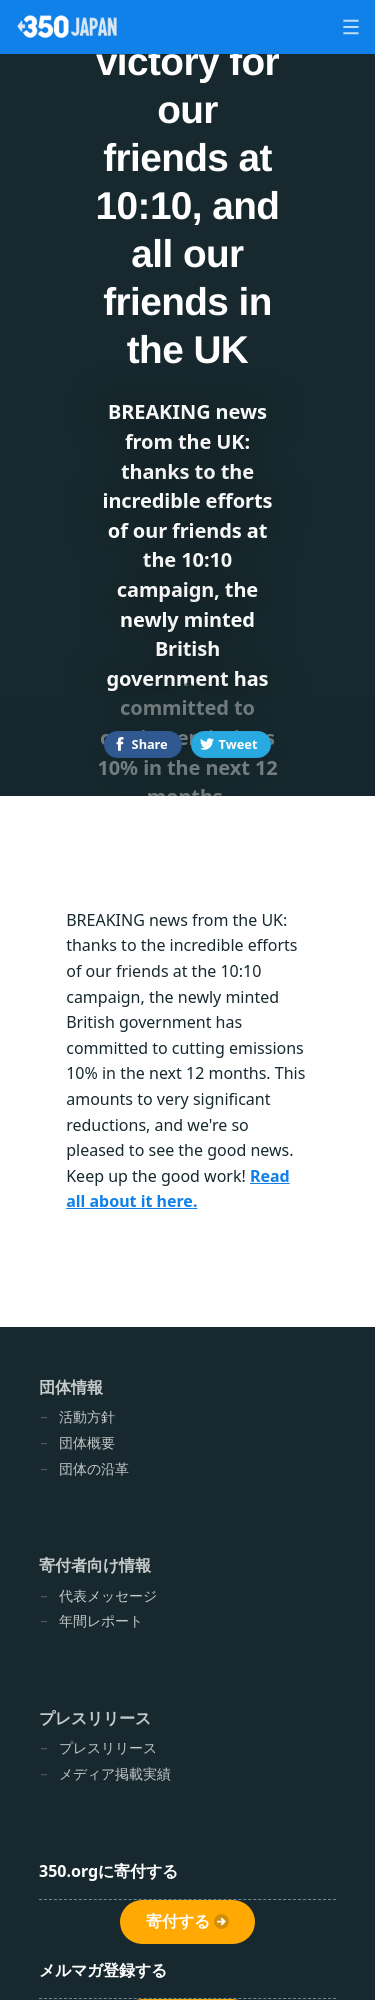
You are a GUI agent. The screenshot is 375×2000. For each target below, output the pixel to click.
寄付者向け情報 (95, 1565)
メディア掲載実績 (115, 1773)
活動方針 (87, 1416)
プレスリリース (95, 1718)
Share (150, 744)
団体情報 (71, 1387)
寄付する (178, 1921)
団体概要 (87, 1442)
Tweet (238, 744)
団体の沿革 (94, 1468)
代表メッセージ (108, 1595)
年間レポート (101, 1620)
